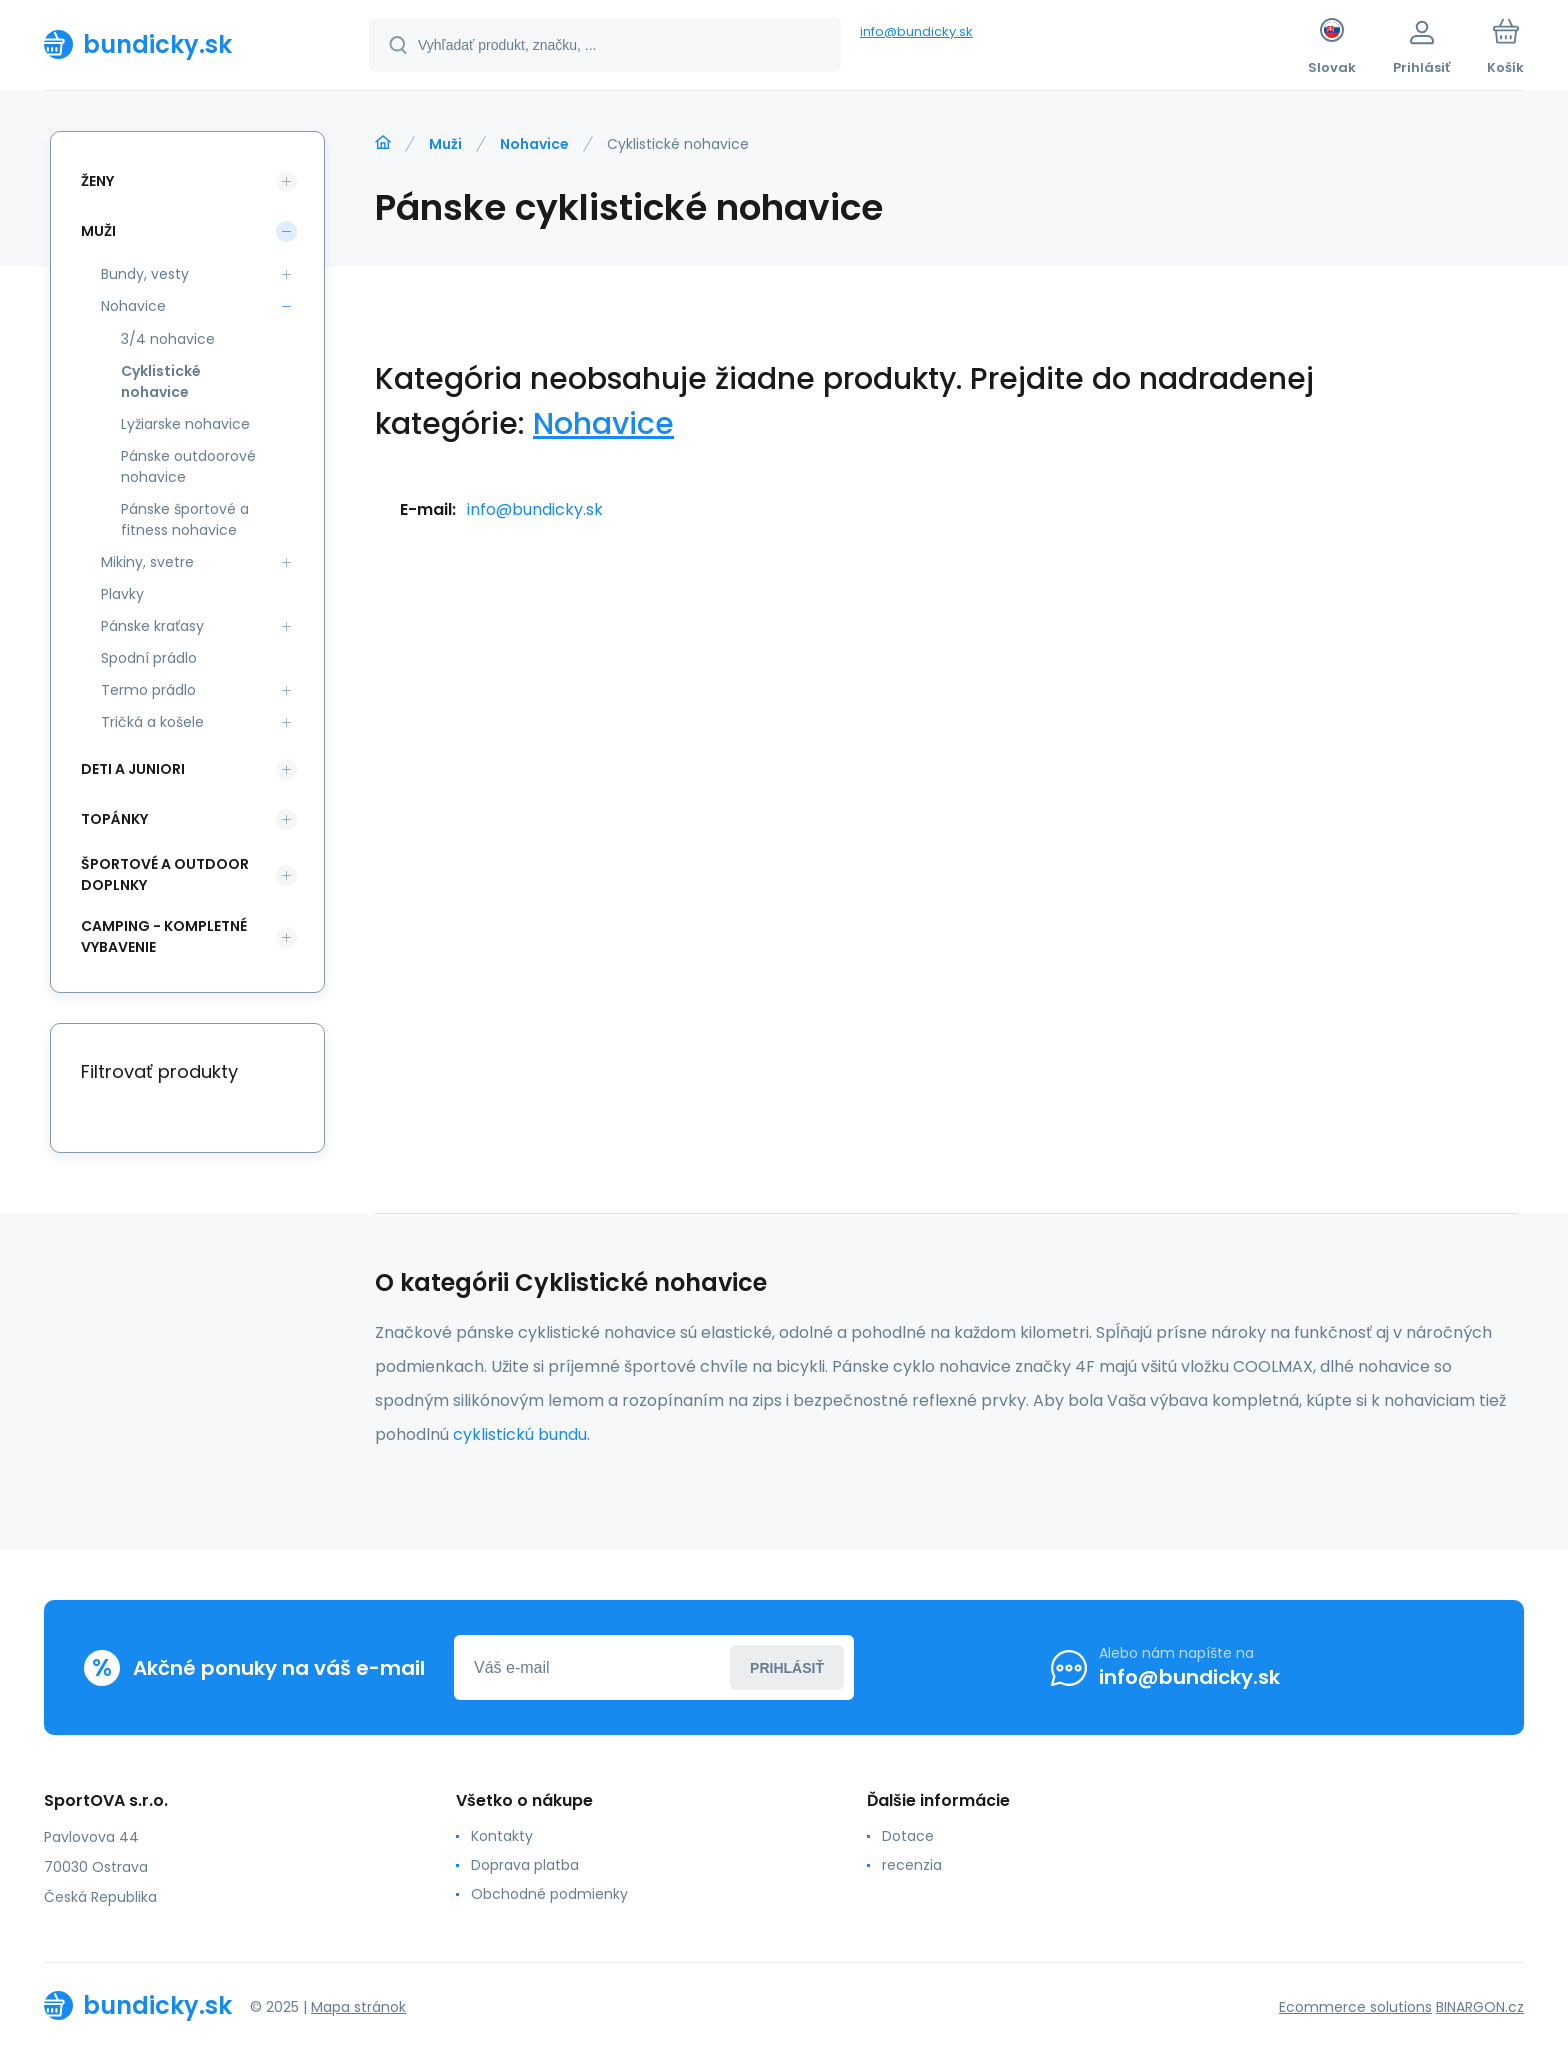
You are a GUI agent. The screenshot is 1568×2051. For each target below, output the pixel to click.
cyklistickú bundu (520, 1434)
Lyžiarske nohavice (185, 424)
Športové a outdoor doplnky (165, 874)
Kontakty (502, 1836)
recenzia (912, 1865)
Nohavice (534, 144)
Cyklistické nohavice (161, 381)
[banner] (181, 44)
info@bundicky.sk (916, 31)
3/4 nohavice (168, 339)
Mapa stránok (358, 2007)
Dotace (908, 1836)
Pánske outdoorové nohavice (188, 466)
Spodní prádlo (149, 658)
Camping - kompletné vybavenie (164, 936)
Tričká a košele (152, 722)
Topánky (114, 819)
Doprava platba (525, 1865)
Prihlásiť (787, 1668)
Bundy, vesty (145, 274)
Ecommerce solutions (1355, 2007)
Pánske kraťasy (152, 626)
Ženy (97, 181)
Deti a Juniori (133, 769)
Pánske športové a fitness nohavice (185, 519)
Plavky (122, 594)
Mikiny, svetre (147, 562)
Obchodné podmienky (549, 1894)
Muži (445, 144)
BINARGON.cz (1480, 2007)
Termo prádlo (148, 690)
